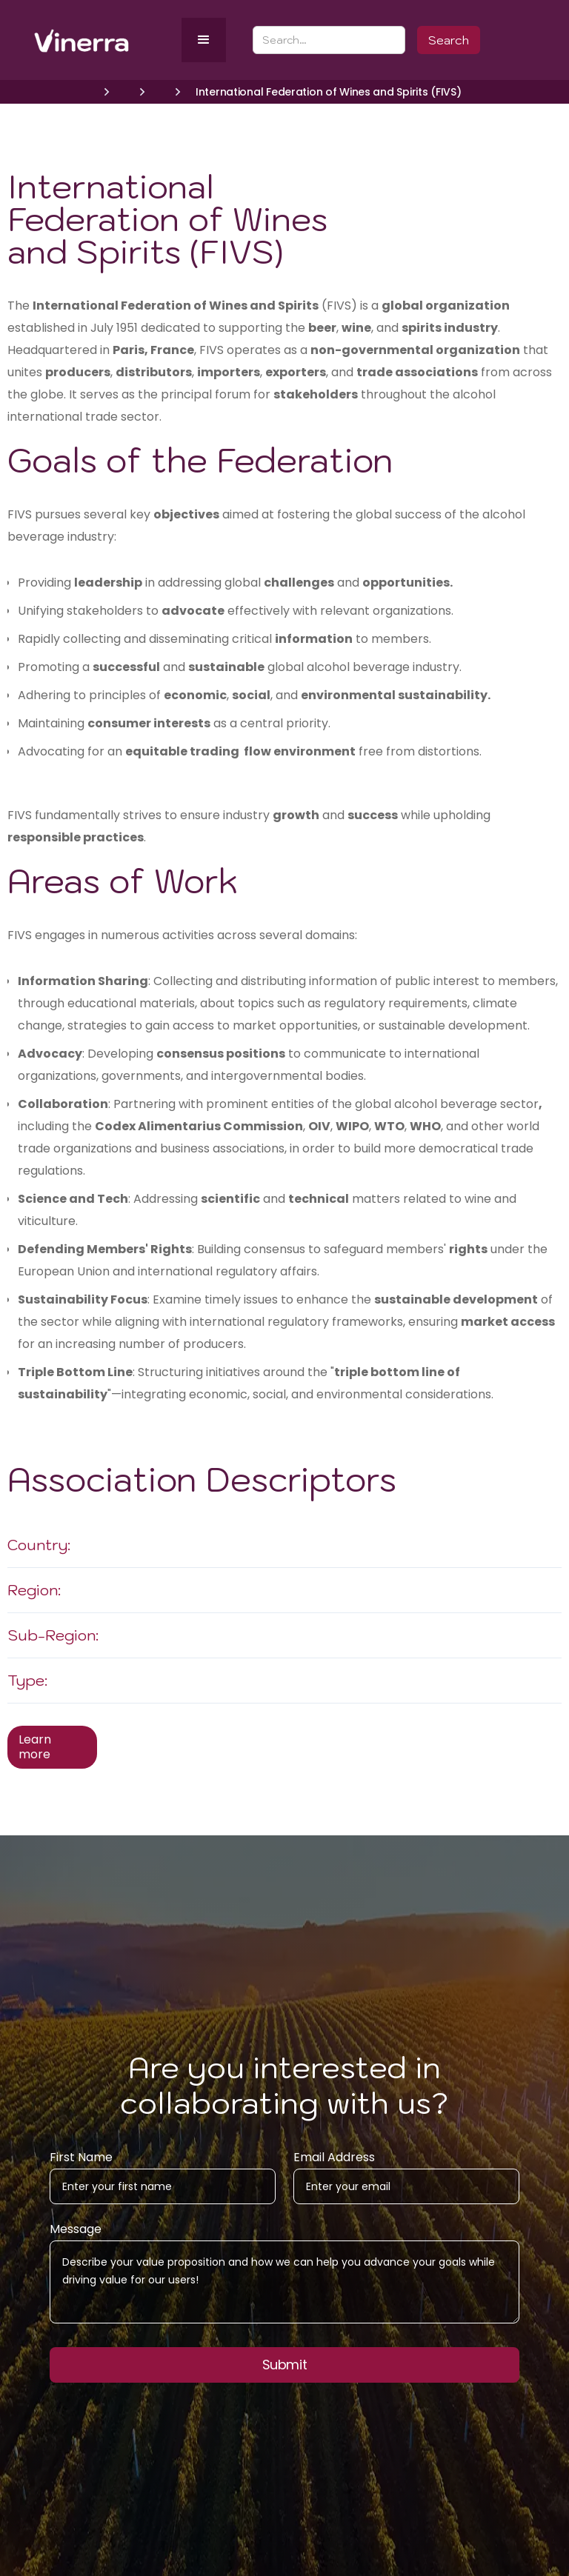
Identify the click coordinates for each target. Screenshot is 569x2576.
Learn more (35, 1747)
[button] (204, 40)
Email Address (334, 2164)
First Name (81, 2164)
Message (76, 2236)
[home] (105, 40)
